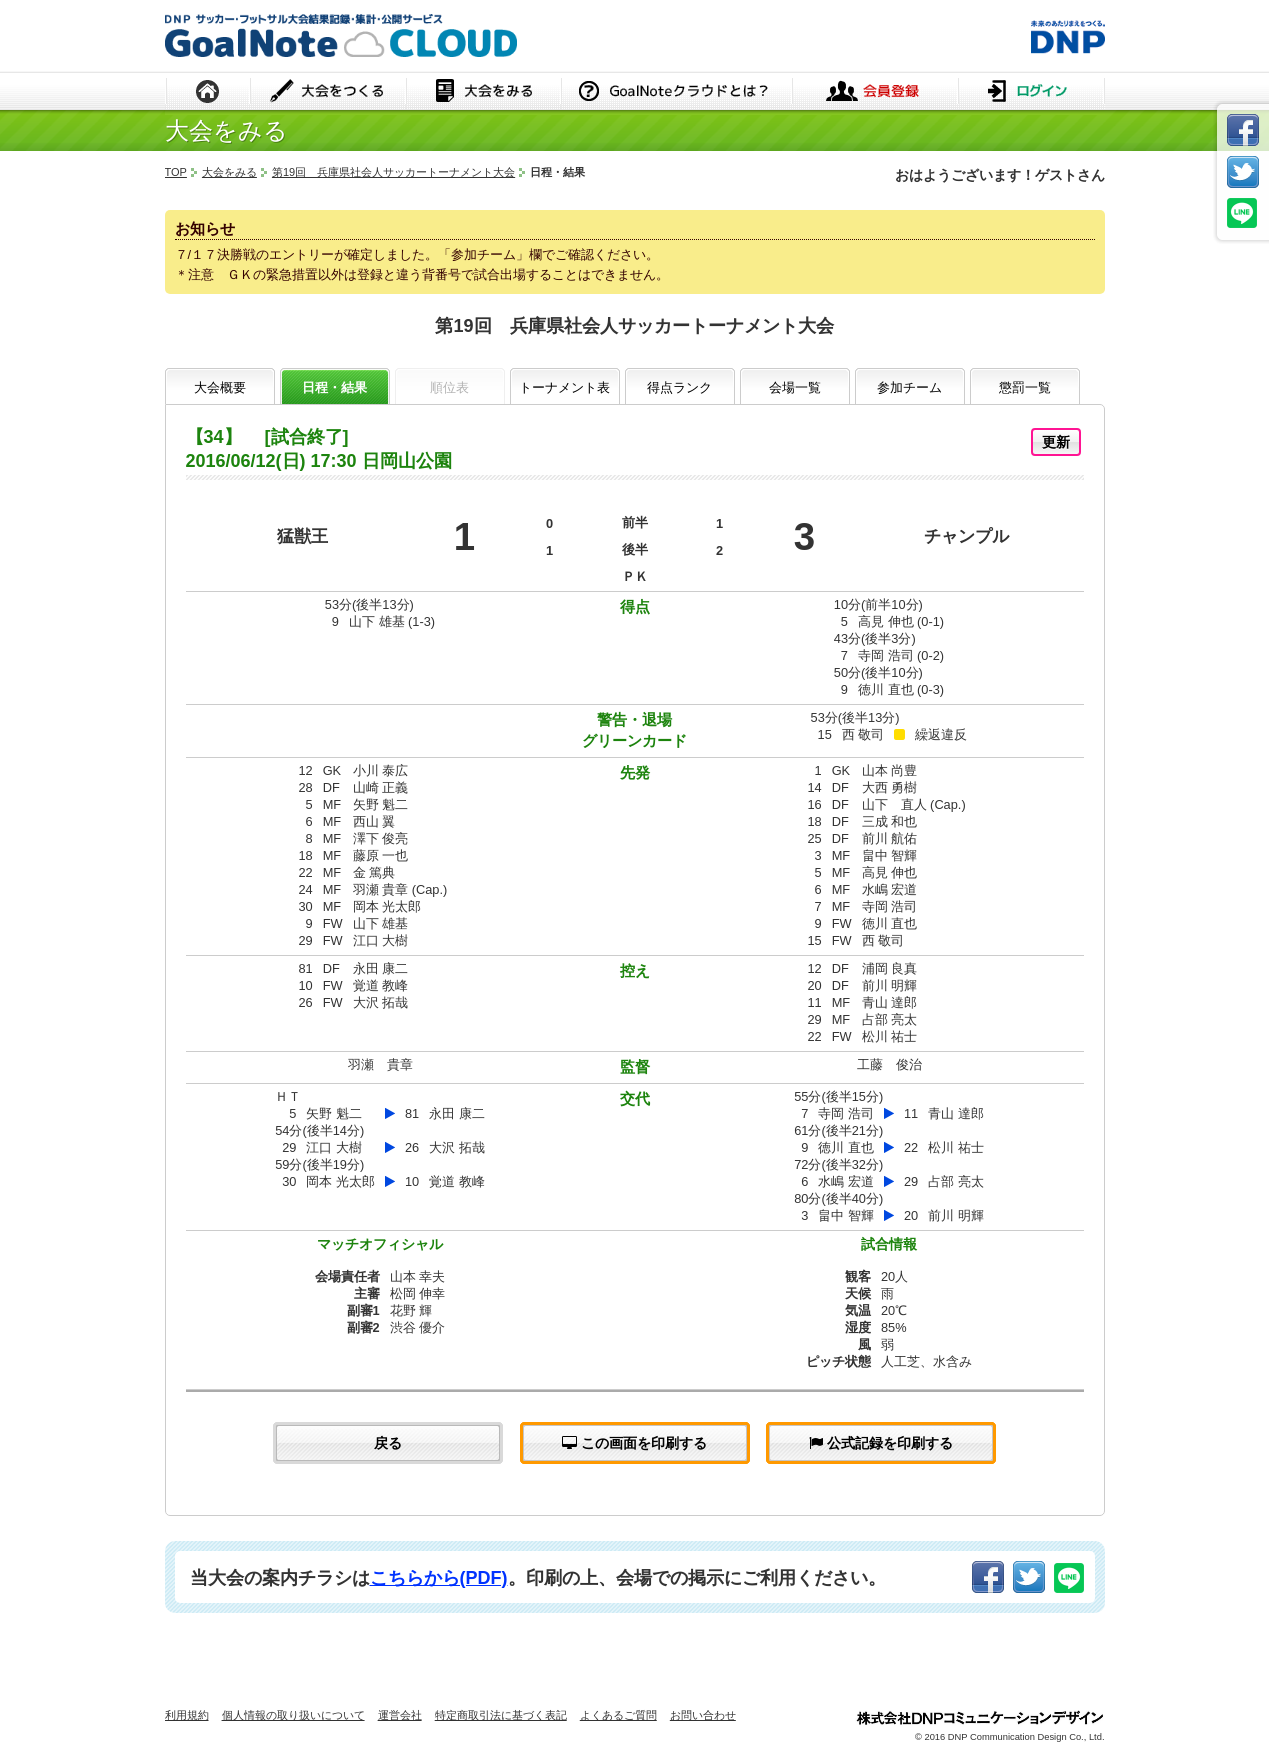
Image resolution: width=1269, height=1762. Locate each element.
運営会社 (400, 1715)
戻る (388, 1443)
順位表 (449, 387)
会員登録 (875, 92)
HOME (208, 92)
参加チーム (909, 387)
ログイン (1031, 92)
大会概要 (220, 387)
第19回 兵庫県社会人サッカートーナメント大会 (393, 172)
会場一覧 (795, 387)
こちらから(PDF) (439, 1578)
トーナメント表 (564, 387)
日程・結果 (334, 387)
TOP (176, 172)
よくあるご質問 (618, 1715)
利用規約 (187, 1715)
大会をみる (483, 92)
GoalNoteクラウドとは (676, 92)
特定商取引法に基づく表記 (501, 1715)
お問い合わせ (703, 1715)
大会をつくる (328, 92)
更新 (1056, 442)
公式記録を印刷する (881, 1443)
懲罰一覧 (1025, 387)
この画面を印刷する (634, 1443)
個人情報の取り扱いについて (293, 1715)
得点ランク (679, 387)
